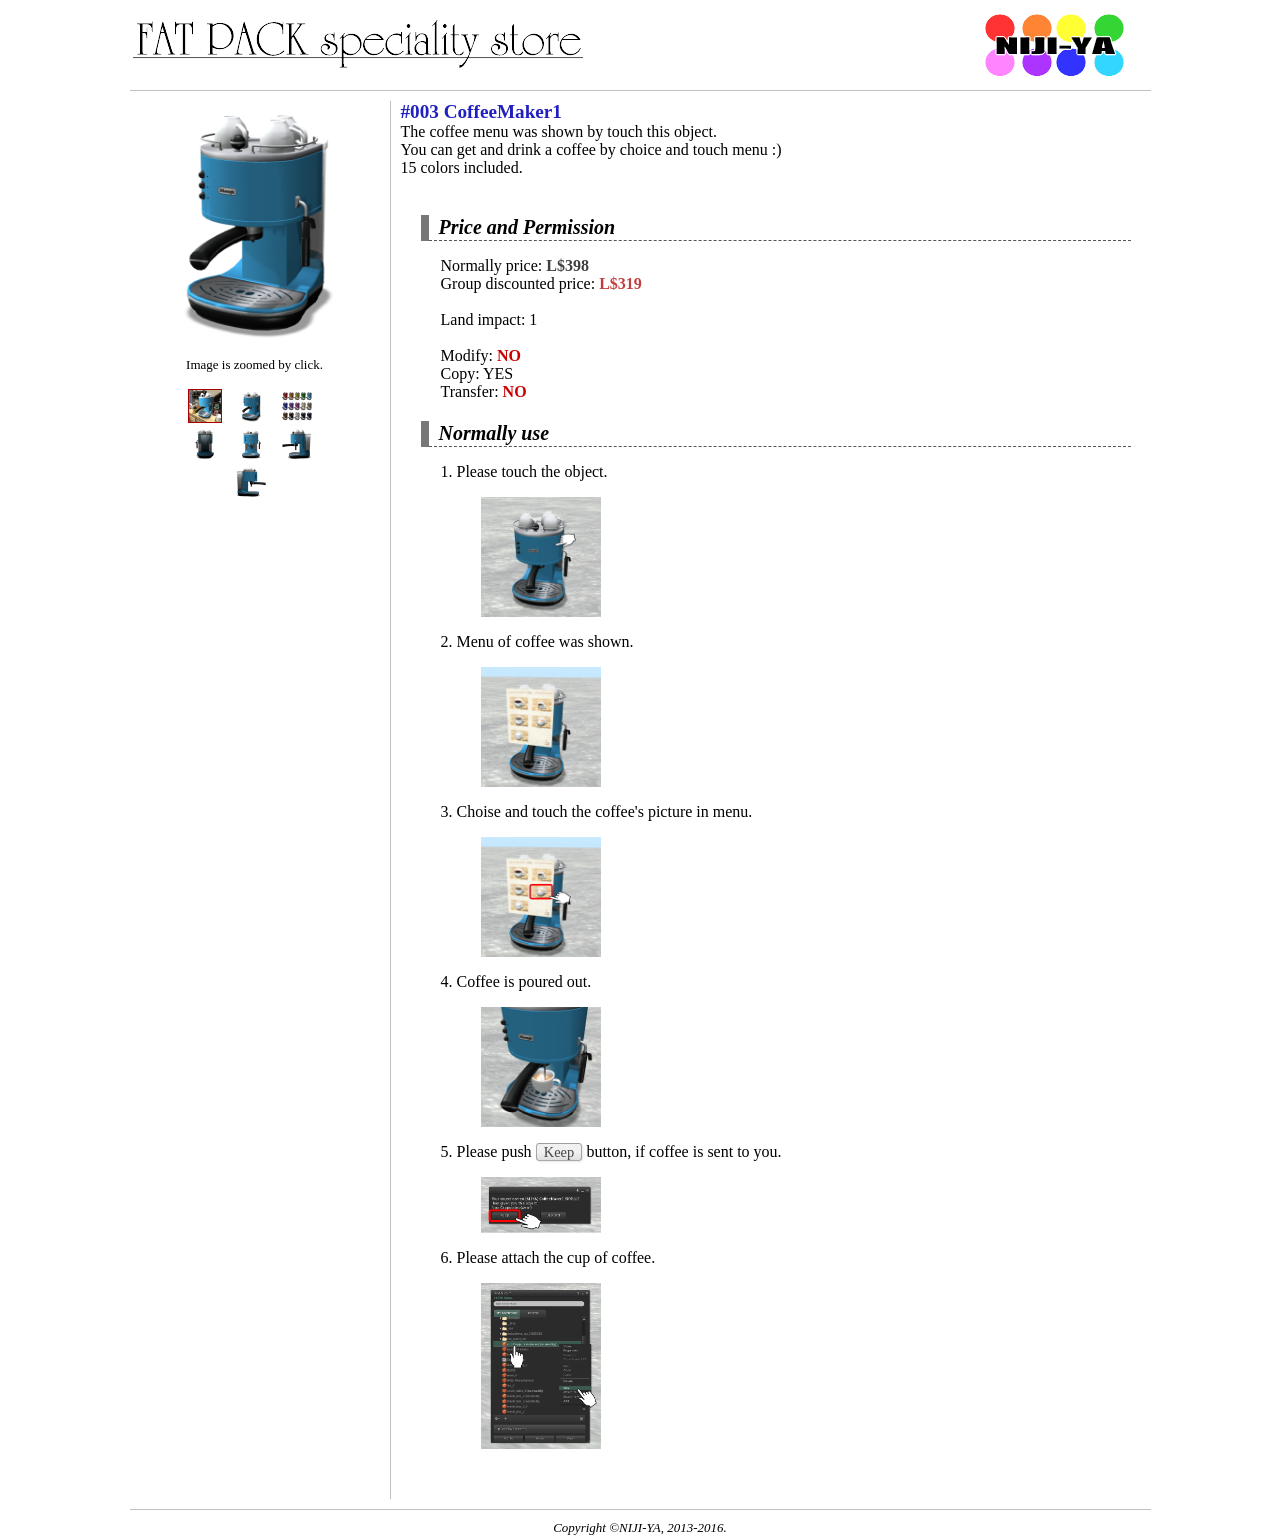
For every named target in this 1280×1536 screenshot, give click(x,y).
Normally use (494, 433)
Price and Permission (527, 227)
